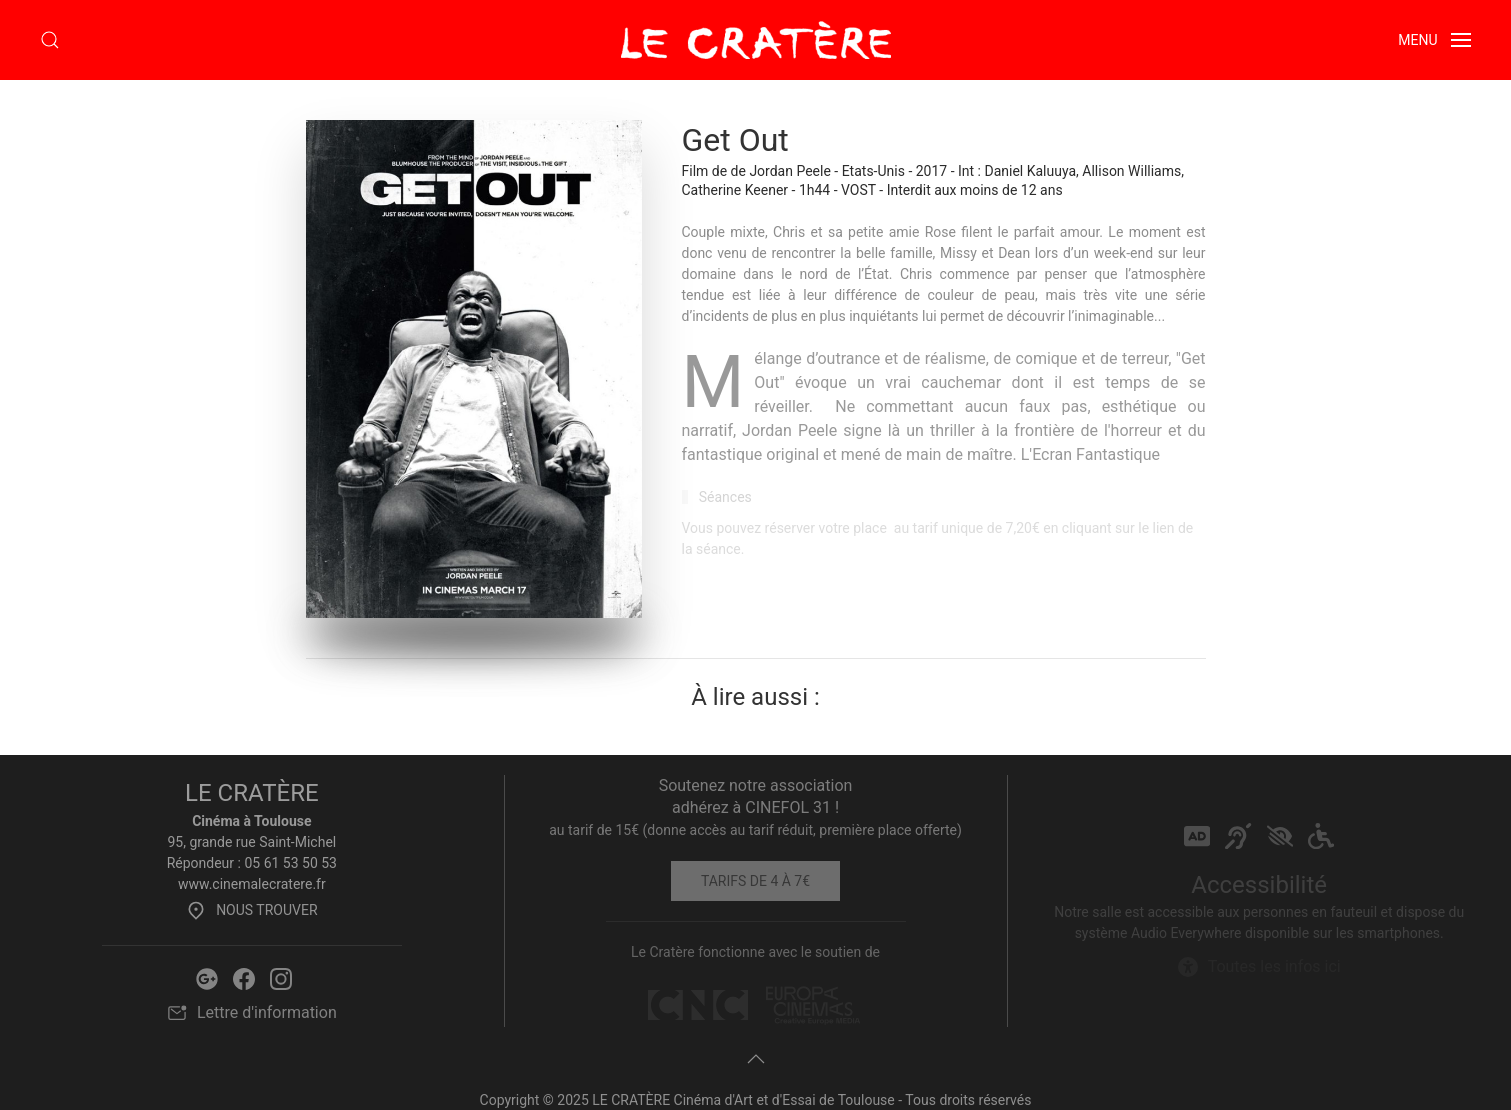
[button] (50, 40)
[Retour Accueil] (756, 40)
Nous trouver (251, 910)
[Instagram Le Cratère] (281, 977)
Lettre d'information (252, 1013)
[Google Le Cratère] (207, 977)
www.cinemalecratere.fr (252, 884)
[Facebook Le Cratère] (244, 977)
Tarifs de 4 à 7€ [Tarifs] (755, 881)
